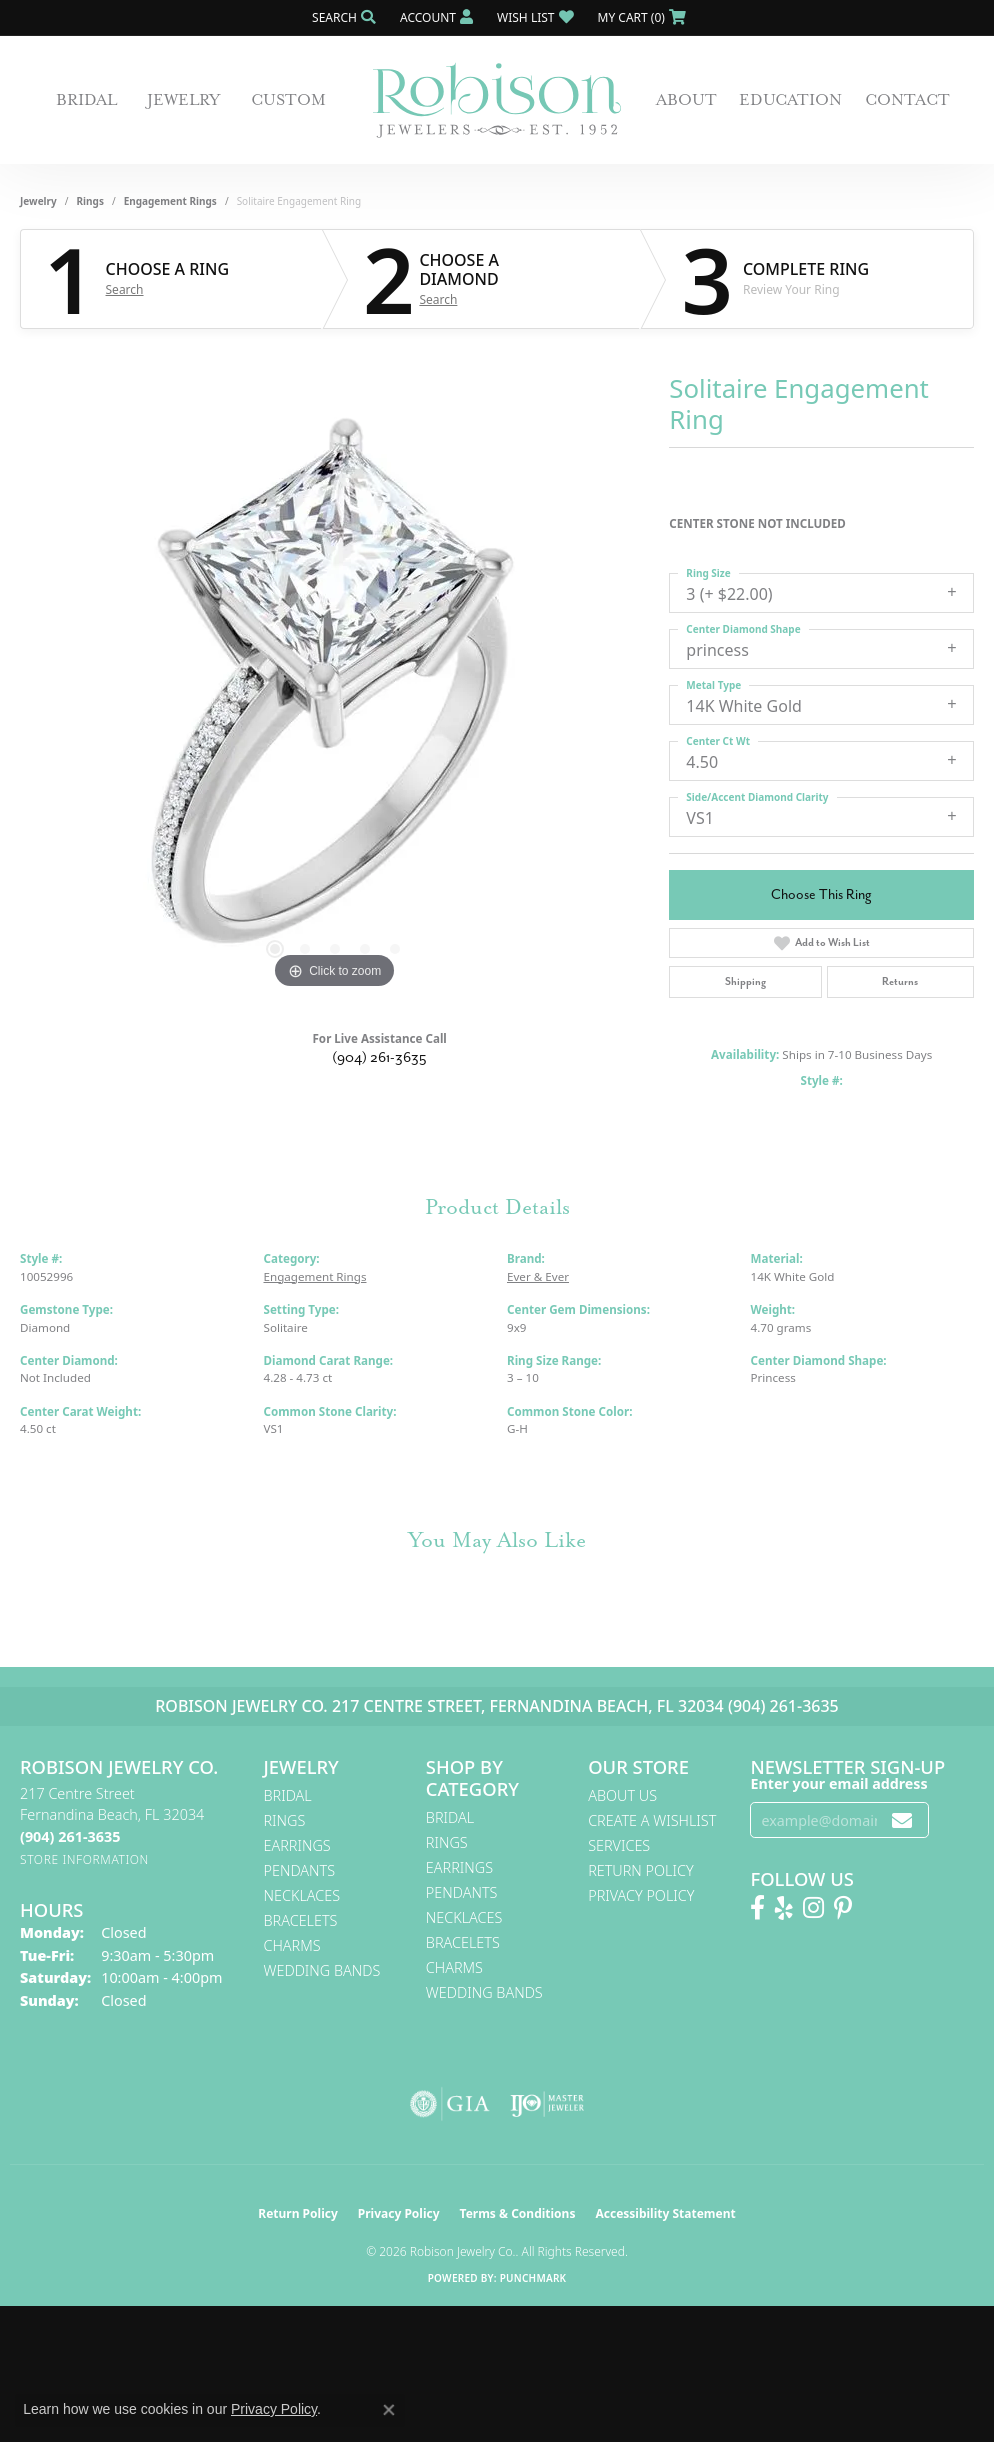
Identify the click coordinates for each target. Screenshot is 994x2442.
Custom (288, 100)
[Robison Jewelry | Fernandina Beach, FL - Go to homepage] (497, 100)
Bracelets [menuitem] (301, 1920)
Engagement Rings (170, 201)
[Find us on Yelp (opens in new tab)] (784, 1908)
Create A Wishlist (652, 1820)
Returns (900, 981)
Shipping (745, 981)
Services (619, 1845)
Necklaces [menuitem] (302, 1895)
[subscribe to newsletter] (902, 1820)
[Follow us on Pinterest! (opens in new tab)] (843, 1908)
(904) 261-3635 (379, 1057)
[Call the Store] (70, 1836)
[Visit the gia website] (450, 2104)
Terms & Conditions (518, 2213)
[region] (335, 694)
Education (790, 100)
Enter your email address (838, 1783)
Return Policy (641, 1870)
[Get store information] (84, 1859)
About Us (622, 1795)
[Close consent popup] (389, 2410)
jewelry (38, 201)
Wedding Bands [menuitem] (322, 1970)
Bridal (86, 100)
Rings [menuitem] (285, 1820)
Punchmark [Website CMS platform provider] (533, 2278)
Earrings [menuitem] (297, 1845)
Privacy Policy (641, 1895)
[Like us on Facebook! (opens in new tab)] (757, 1908)
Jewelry (183, 100)
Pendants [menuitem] (300, 1870)
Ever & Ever (538, 1276)
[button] (342, 17)
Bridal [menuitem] (288, 1795)
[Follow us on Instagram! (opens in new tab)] (813, 1908)
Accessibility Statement (665, 2213)
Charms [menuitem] (292, 1945)
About (686, 100)
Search (125, 290)
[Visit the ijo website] (547, 2104)
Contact (907, 100)
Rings (90, 201)
